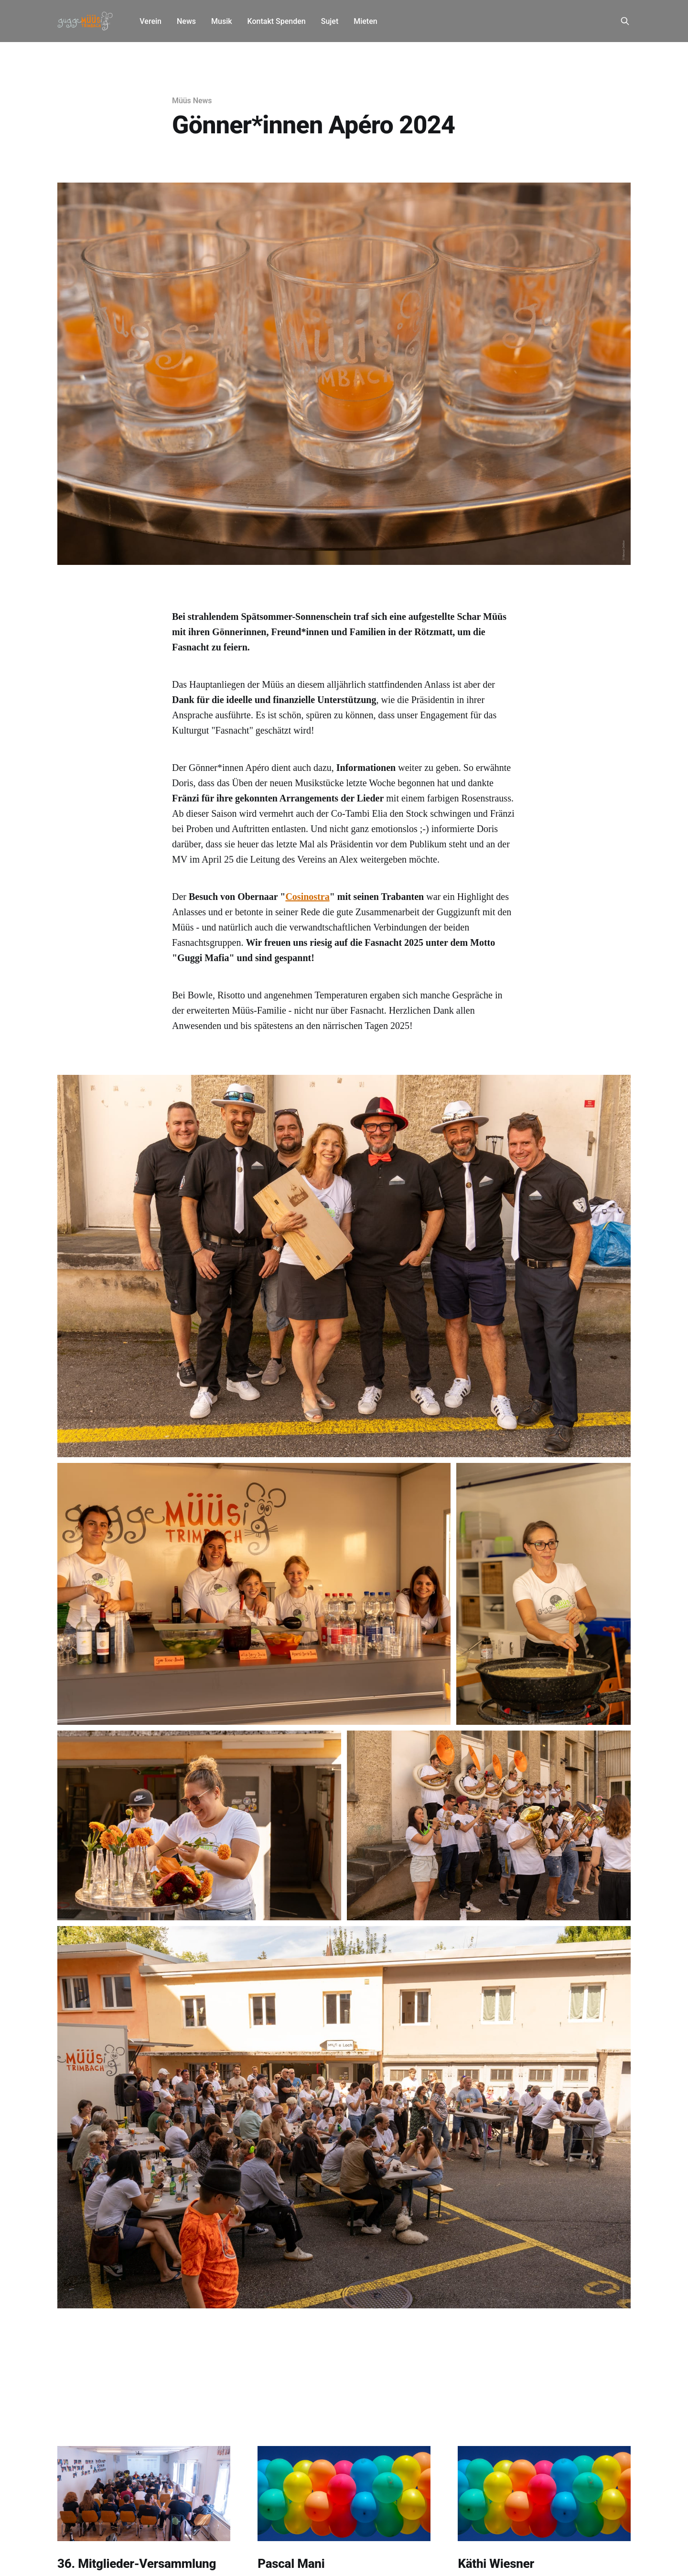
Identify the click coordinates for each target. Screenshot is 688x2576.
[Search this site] (625, 21)
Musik (221, 21)
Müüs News (192, 100)
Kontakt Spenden (276, 21)
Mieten (365, 21)
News (186, 21)
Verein (150, 21)
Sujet (330, 21)
